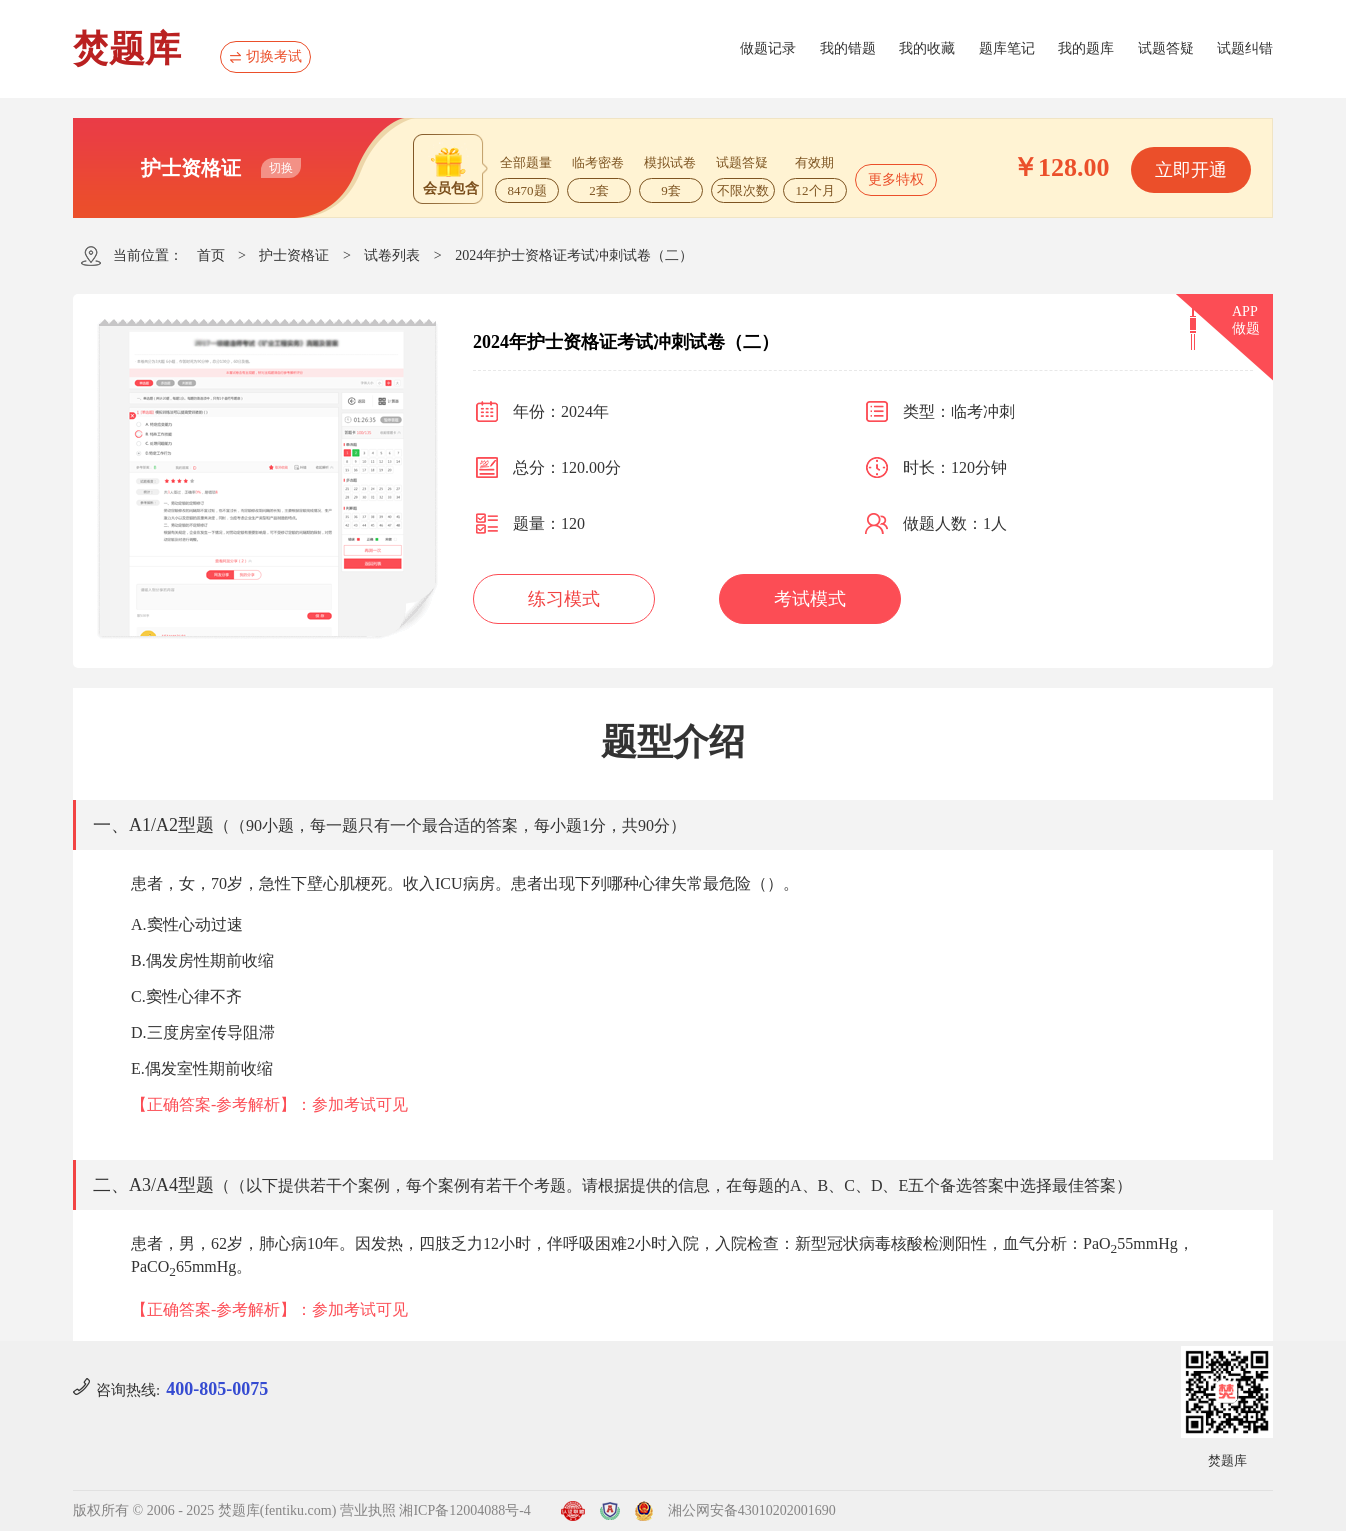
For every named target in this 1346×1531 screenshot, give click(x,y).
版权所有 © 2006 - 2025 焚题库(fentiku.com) (204, 1510)
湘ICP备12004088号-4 (464, 1510)
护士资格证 (294, 255)
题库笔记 (1007, 48)
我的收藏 (927, 48)
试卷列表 (392, 255)
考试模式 (810, 599)
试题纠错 (1245, 48)
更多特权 (896, 179)
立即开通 (1191, 170)
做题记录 (768, 48)
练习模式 (564, 599)
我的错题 (848, 48)
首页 (211, 255)
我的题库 (1086, 48)
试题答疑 (1166, 48)
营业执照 (368, 1510)
